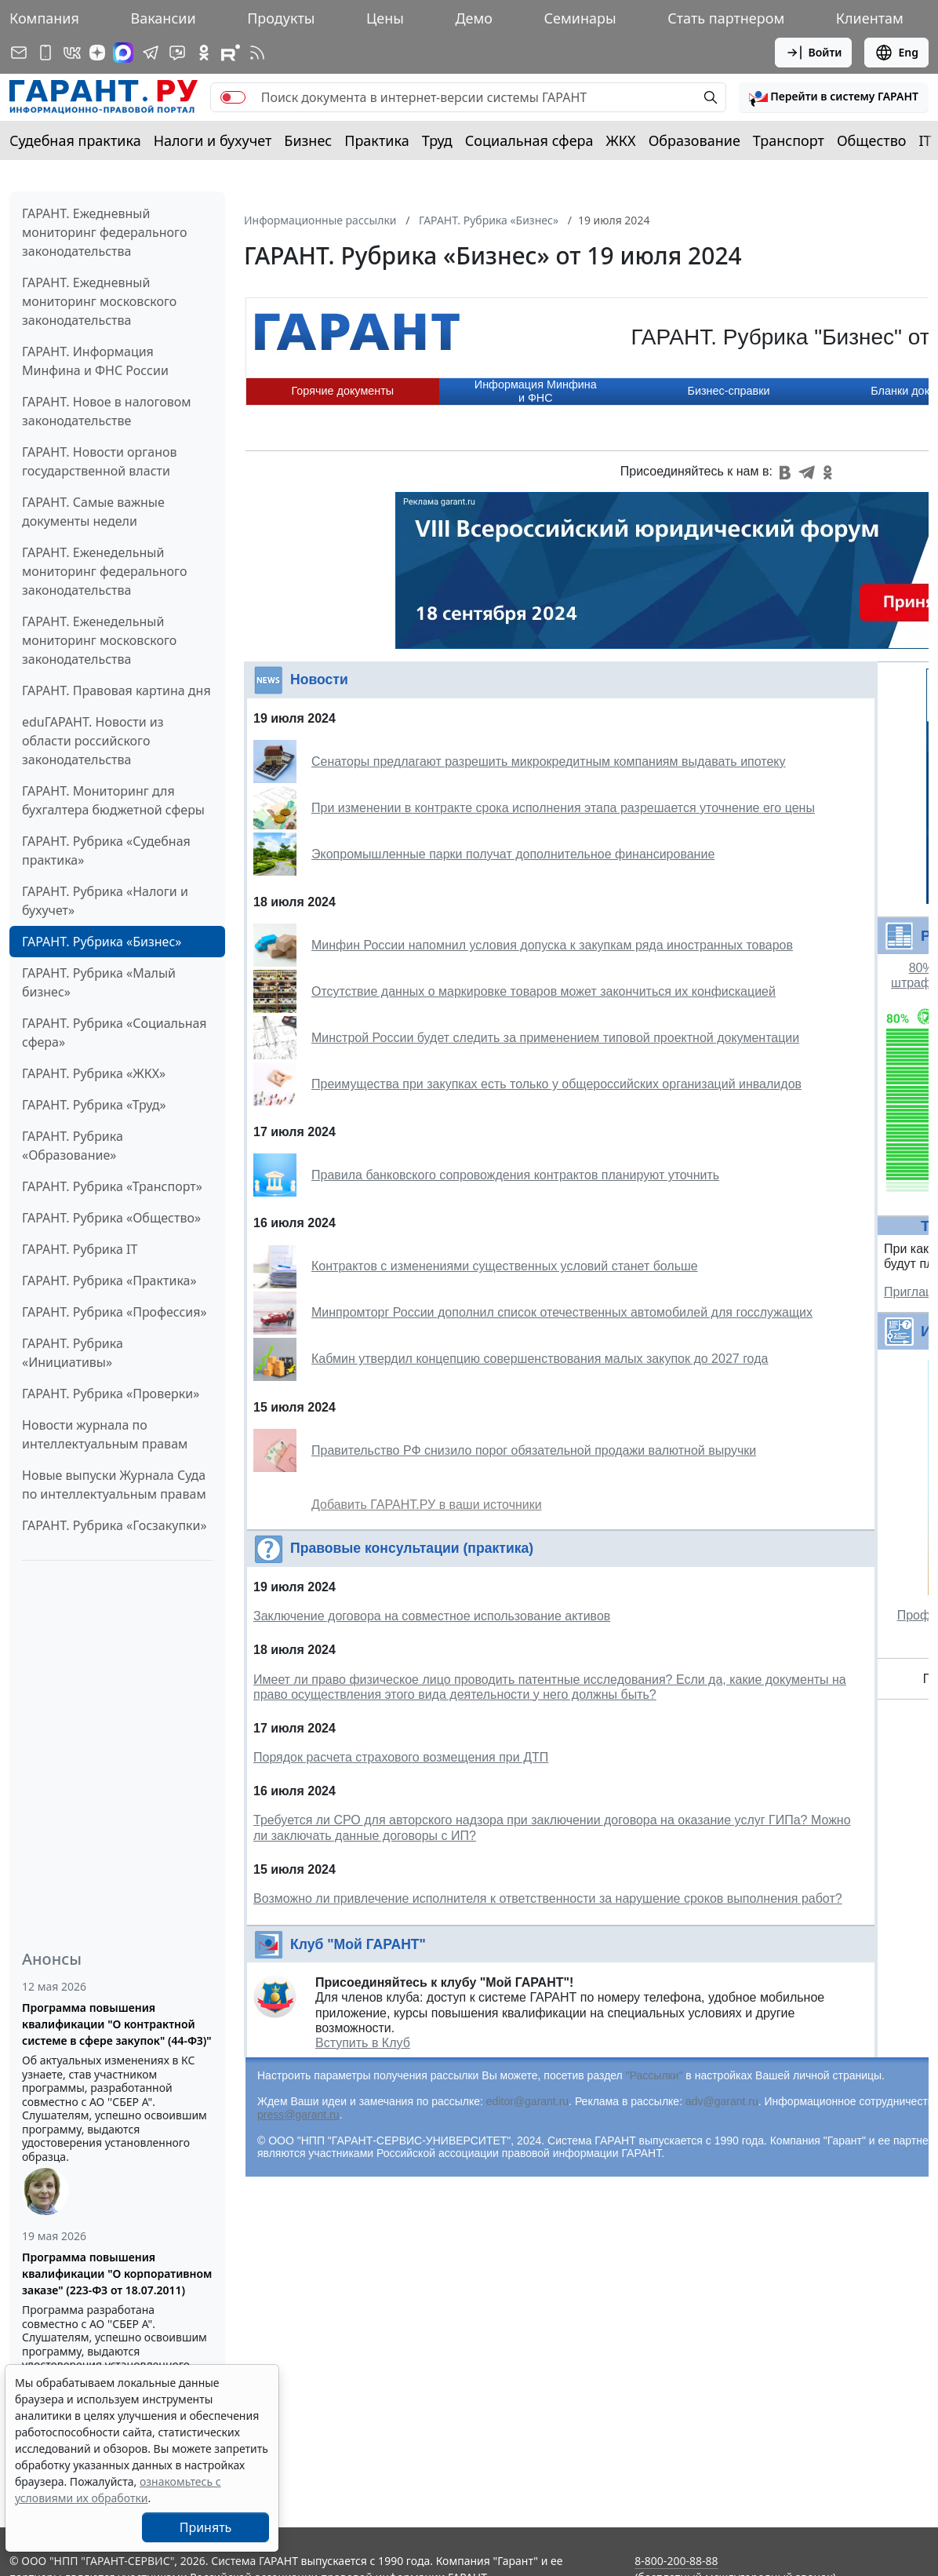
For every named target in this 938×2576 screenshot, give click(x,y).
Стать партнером (725, 18)
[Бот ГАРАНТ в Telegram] (177, 52)
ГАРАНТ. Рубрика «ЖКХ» (93, 1073)
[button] (834, 97)
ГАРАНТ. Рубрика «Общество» (111, 1217)
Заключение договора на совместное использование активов (431, 1616)
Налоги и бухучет (213, 140)
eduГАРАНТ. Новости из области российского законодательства (93, 740)
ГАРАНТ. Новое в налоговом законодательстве (106, 411)
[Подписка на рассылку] (18, 52)
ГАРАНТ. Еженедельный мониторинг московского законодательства (99, 640)
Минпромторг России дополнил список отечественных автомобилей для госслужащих (562, 1312)
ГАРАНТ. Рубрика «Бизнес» (101, 941)
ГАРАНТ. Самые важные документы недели (93, 512)
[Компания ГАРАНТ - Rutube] (230, 52)
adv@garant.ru (721, 2101)
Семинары (580, 18)
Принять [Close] (206, 2527)
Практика (376, 140)
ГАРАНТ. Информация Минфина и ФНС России (95, 361)
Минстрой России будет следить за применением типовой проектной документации (555, 1037)
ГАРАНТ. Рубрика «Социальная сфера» (114, 1033)
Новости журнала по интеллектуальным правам (104, 1434)
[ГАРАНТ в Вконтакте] (72, 52)
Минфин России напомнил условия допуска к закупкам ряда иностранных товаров (552, 945)
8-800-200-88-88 (676, 2560)
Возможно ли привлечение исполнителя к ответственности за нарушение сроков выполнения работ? (547, 1898)
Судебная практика (75, 140)
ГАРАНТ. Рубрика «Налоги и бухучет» (105, 901)
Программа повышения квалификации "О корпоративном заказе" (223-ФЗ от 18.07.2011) (117, 2273)
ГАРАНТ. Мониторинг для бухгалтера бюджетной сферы (113, 800)
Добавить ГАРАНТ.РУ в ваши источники (426, 1504)
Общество (872, 140)
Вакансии (162, 18)
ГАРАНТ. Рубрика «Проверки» (110, 1393)
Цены (385, 18)
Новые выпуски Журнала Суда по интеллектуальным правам (114, 1485)
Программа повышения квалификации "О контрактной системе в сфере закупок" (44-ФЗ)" (117, 2024)
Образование (694, 140)
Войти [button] (813, 52)
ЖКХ (621, 140)
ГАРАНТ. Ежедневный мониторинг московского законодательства (99, 301)
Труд (437, 140)
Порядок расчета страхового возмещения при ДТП (400, 1757)
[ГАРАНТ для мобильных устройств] (45, 52)
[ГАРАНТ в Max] (123, 52)
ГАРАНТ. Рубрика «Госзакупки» (114, 1525)
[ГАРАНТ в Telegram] (150, 52)
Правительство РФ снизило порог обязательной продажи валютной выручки (533, 1450)
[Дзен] (97, 52)
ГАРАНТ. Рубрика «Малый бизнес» (99, 982)
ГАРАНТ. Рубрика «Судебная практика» (106, 851)
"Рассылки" (654, 2075)
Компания (44, 18)
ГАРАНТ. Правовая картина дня (116, 690)
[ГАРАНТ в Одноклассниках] (204, 52)
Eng (896, 52)
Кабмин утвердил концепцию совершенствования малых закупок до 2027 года (539, 1358)
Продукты (280, 18)
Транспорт (788, 140)
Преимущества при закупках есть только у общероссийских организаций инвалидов (556, 1084)
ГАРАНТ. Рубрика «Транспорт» (112, 1186)
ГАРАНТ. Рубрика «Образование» (72, 1146)
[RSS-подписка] (257, 52)
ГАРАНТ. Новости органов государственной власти (99, 461)
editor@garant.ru (527, 2101)
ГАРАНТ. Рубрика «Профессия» (114, 1312)
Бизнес (308, 140)
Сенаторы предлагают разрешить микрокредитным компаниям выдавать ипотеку (548, 761)
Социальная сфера (529, 140)
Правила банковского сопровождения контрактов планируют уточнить (515, 1175)
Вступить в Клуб (362, 2043)
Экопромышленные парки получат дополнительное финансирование (512, 854)
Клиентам (869, 18)
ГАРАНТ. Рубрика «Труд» (94, 1104)
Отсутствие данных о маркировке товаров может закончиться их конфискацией (543, 991)
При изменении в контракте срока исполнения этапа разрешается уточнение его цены (563, 807)
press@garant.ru (298, 2114)
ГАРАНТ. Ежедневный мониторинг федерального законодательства (104, 232)
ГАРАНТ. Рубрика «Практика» (109, 1280)
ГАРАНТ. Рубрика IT (79, 1249)
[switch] (232, 97)
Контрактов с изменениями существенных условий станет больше (504, 1266)
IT (925, 140)
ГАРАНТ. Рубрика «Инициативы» (72, 1353)
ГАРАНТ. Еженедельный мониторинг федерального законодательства (104, 571)
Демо (474, 18)
